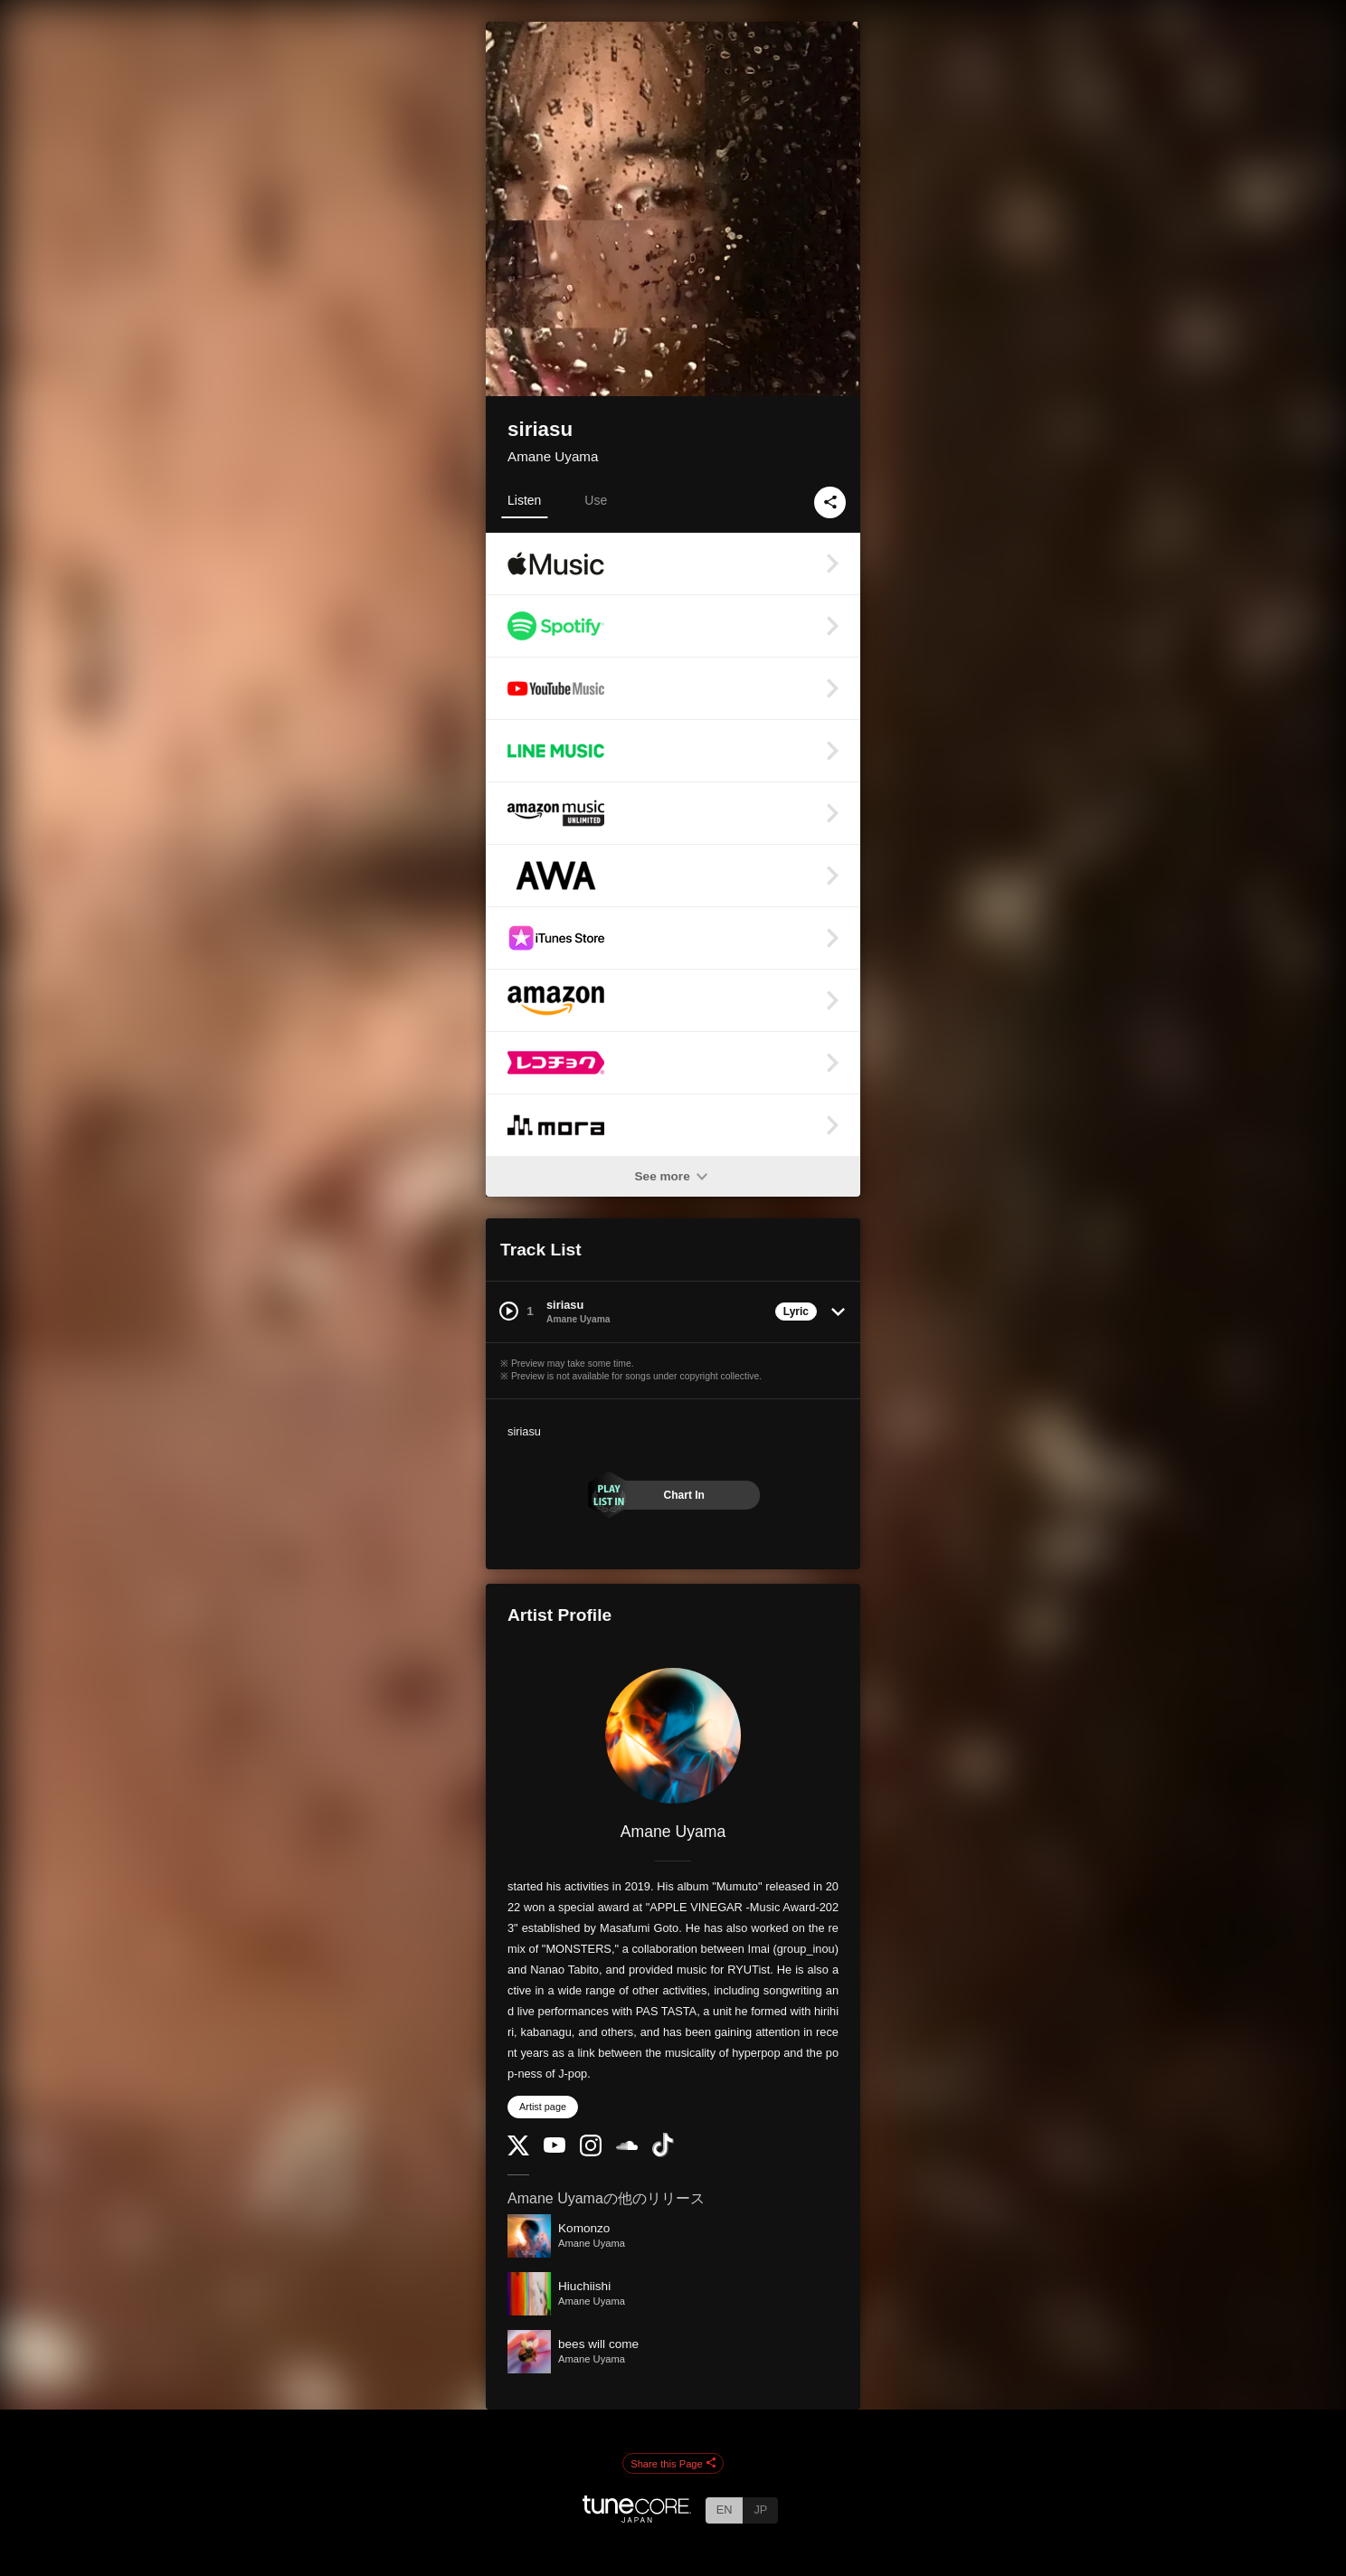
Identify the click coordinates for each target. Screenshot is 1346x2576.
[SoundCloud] (627, 2146)
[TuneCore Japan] (637, 2517)
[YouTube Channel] (554, 2148)
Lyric (796, 1311)
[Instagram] (591, 2152)
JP (760, 2509)
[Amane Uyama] (673, 1736)
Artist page (542, 2106)
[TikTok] (663, 2153)
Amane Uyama (552, 456)
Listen (524, 500)
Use (595, 500)
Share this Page (673, 2463)
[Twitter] (518, 2151)
